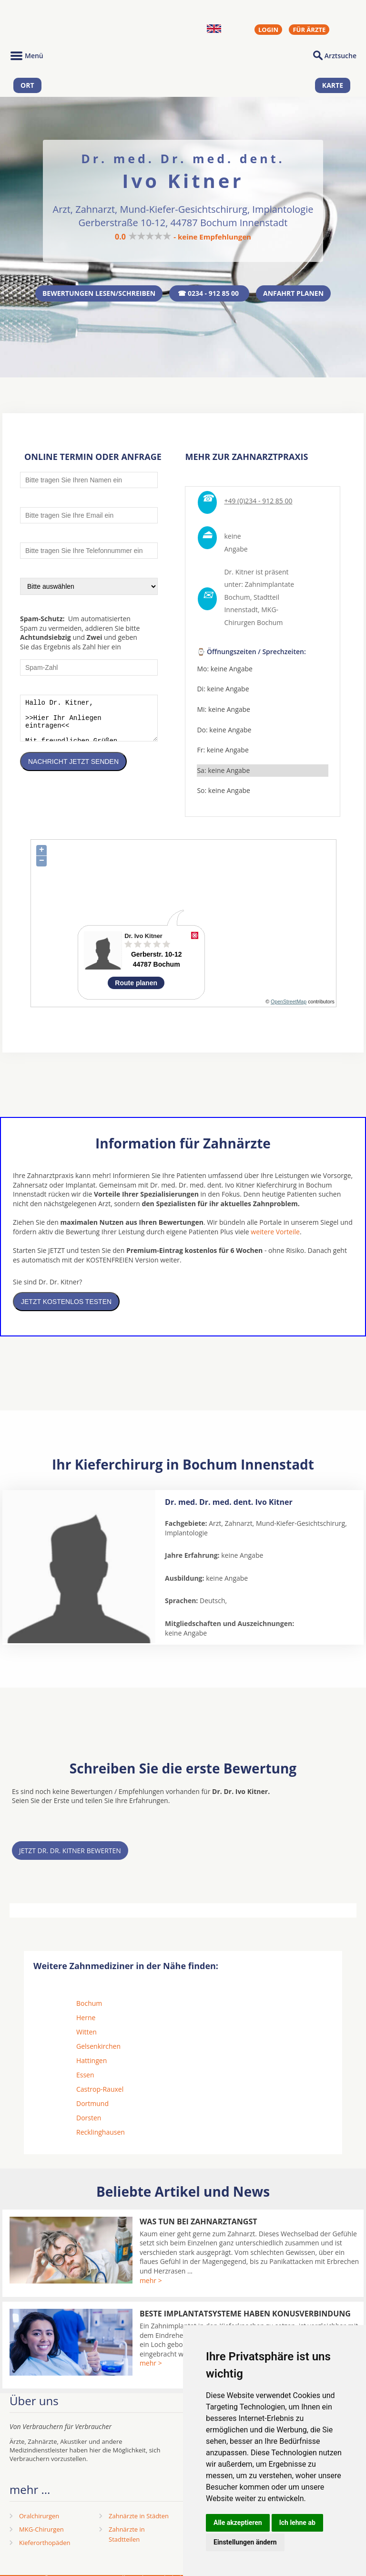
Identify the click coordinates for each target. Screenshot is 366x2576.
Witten (86, 2033)
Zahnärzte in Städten (139, 2518)
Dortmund (92, 2105)
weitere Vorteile (275, 1233)
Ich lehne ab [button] (297, 2522)
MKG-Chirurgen (41, 2531)
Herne (85, 2019)
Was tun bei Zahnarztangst (198, 2223)
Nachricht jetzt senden (73, 770)
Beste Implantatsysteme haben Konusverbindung (245, 2315)
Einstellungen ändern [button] (245, 2542)
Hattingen (91, 2062)
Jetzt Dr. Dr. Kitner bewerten (70, 1852)
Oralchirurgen (39, 2518)
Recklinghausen (100, 2133)
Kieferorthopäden (45, 2544)
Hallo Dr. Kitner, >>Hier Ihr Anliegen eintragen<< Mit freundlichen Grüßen (89, 724)
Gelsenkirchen (98, 2048)
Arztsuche (340, 55)
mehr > (151, 2282)
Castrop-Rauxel (99, 2091)
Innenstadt (241, 611)
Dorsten (88, 2119)
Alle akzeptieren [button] (238, 2522)
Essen (85, 2076)
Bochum (89, 2005)
